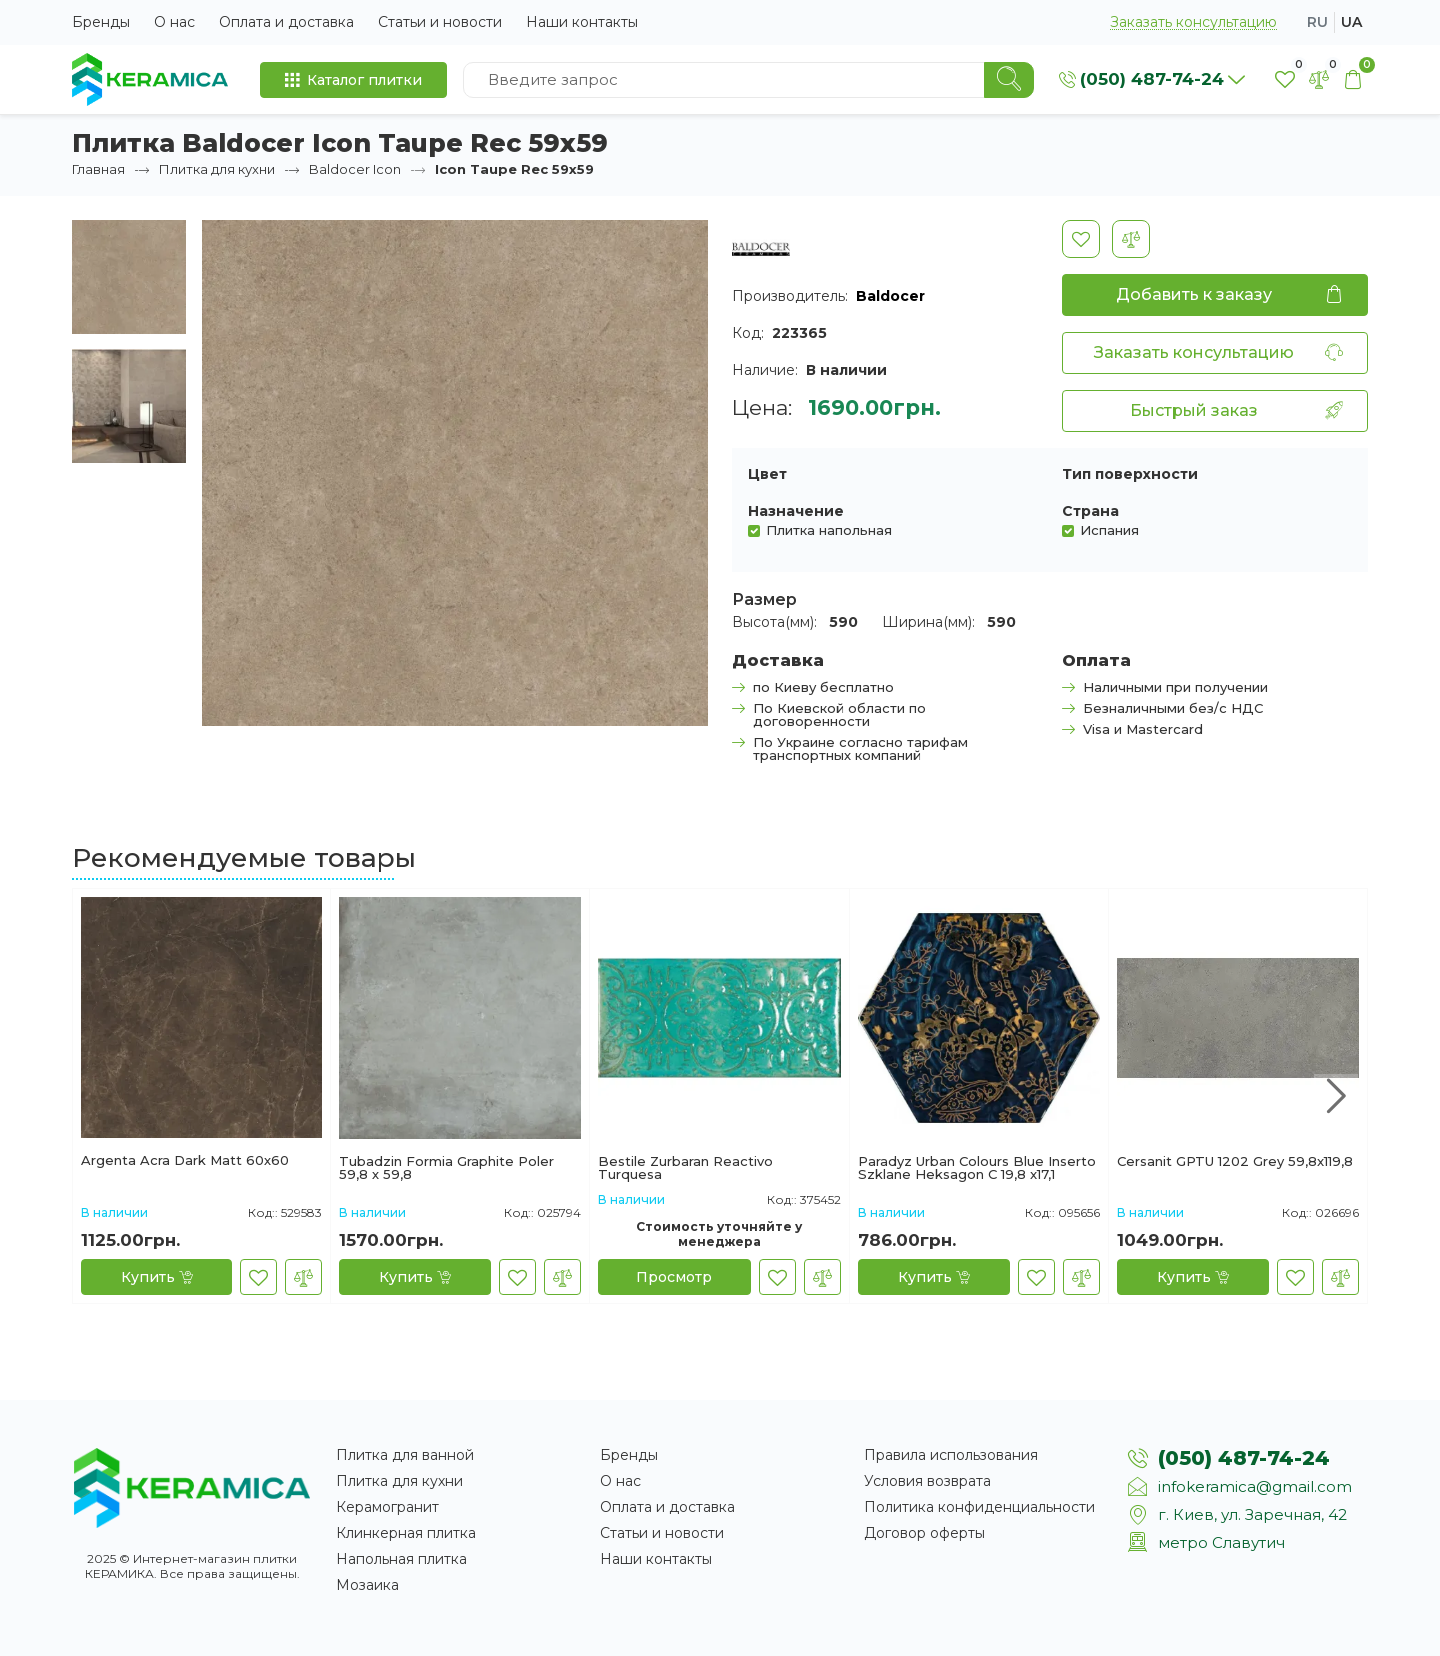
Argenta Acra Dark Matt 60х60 (185, 1161)
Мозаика (367, 1585)
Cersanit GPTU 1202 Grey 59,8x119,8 (1235, 1162)
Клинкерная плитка (406, 1533)
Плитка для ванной (405, 1455)
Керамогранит (387, 1507)
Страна (1090, 511)
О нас (174, 22)
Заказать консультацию (1193, 22)
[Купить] (156, 1277)
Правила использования (951, 1455)
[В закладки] (1081, 239)
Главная (98, 169)
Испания (1109, 529)
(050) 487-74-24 (1244, 1458)
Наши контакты (582, 22)
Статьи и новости (440, 22)
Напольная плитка (401, 1559)
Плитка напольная (829, 529)
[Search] (1009, 80)
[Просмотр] (674, 1277)
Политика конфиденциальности (979, 1507)
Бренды (101, 22)
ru (1317, 22)
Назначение (796, 511)
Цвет (767, 474)
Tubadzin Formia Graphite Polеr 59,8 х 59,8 (446, 1168)
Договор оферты (924, 1533)
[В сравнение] (1131, 239)
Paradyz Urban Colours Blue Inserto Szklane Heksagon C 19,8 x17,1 (977, 1168)
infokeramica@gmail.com (1255, 1486)
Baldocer (890, 296)
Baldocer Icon (355, 169)
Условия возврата (927, 1481)
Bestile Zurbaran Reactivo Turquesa (685, 1168)
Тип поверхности (1130, 474)
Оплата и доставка (286, 22)
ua (1351, 22)
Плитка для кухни (217, 169)
